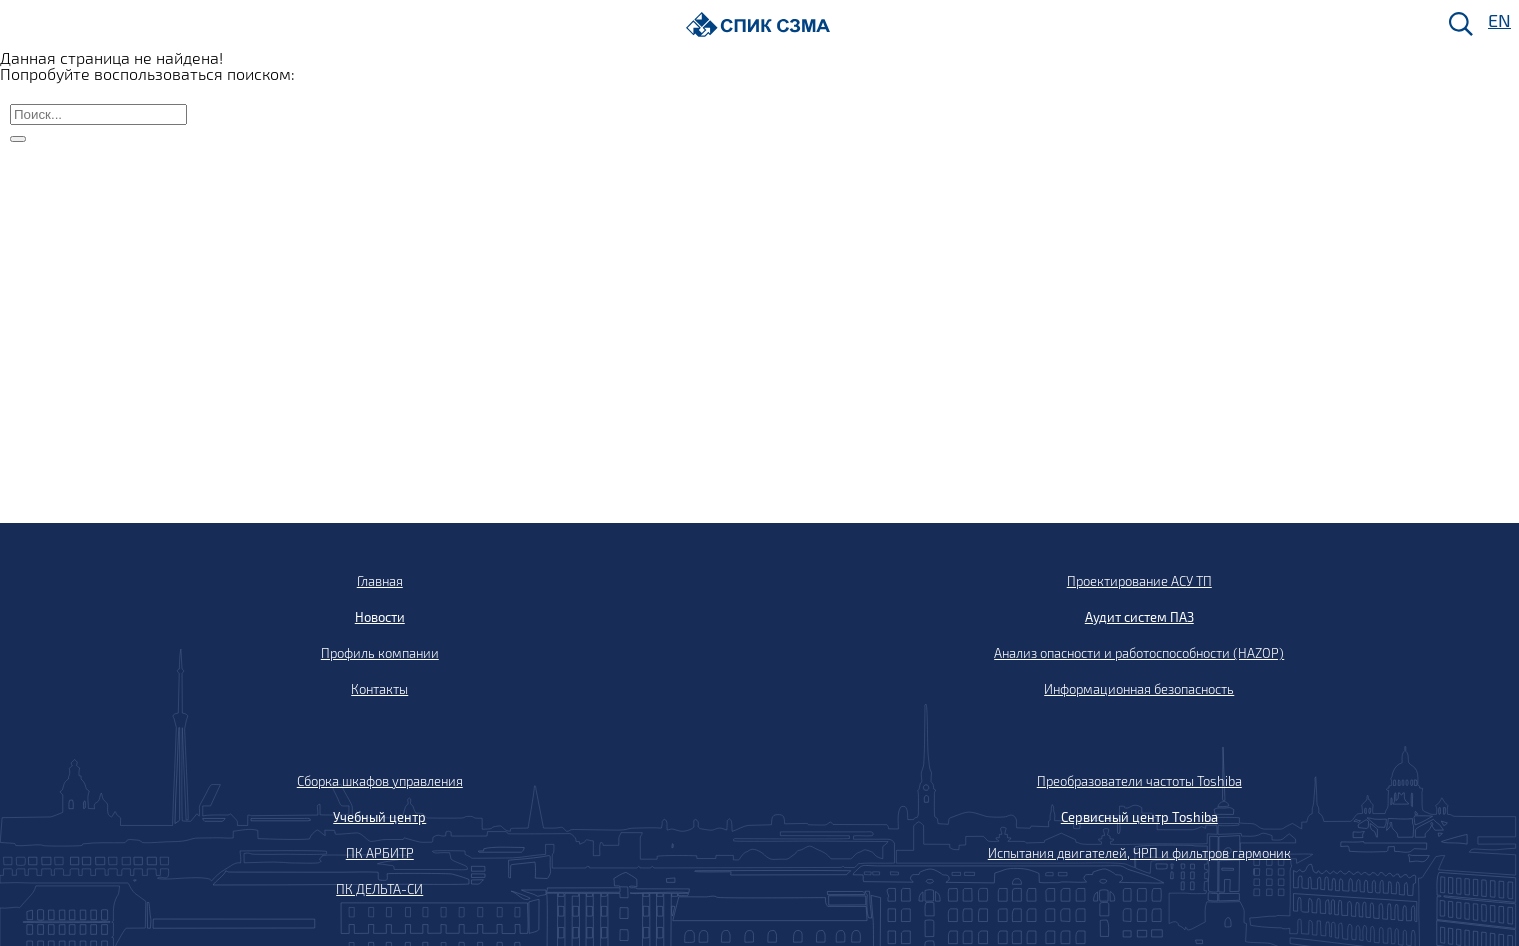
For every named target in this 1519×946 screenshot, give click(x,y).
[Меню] (21, 25)
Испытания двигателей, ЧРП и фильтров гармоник (1139, 853)
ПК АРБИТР (380, 853)
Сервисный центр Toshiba (1139, 817)
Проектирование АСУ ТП (1139, 581)
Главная (380, 581)
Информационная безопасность (1139, 689)
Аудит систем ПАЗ (1139, 617)
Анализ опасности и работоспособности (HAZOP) (1139, 653)
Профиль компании (380, 653)
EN (1498, 21)
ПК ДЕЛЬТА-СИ (379, 889)
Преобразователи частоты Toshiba (1139, 781)
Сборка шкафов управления (380, 781)
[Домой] (758, 24)
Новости (380, 617)
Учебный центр (379, 817)
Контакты (379, 689)
